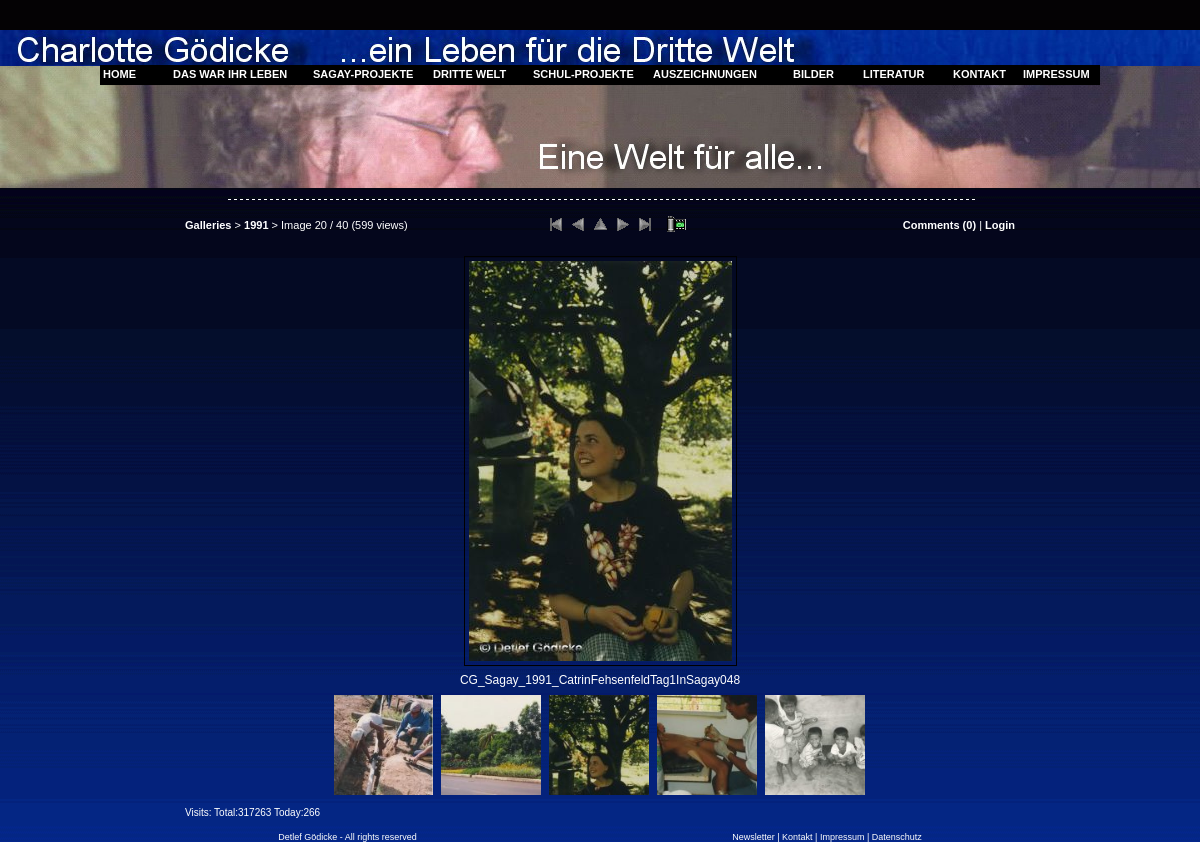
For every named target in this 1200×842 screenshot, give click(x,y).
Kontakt (797, 837)
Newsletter (753, 837)
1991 (256, 225)
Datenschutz (897, 837)
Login (1000, 225)
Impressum (842, 837)
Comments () (939, 225)
